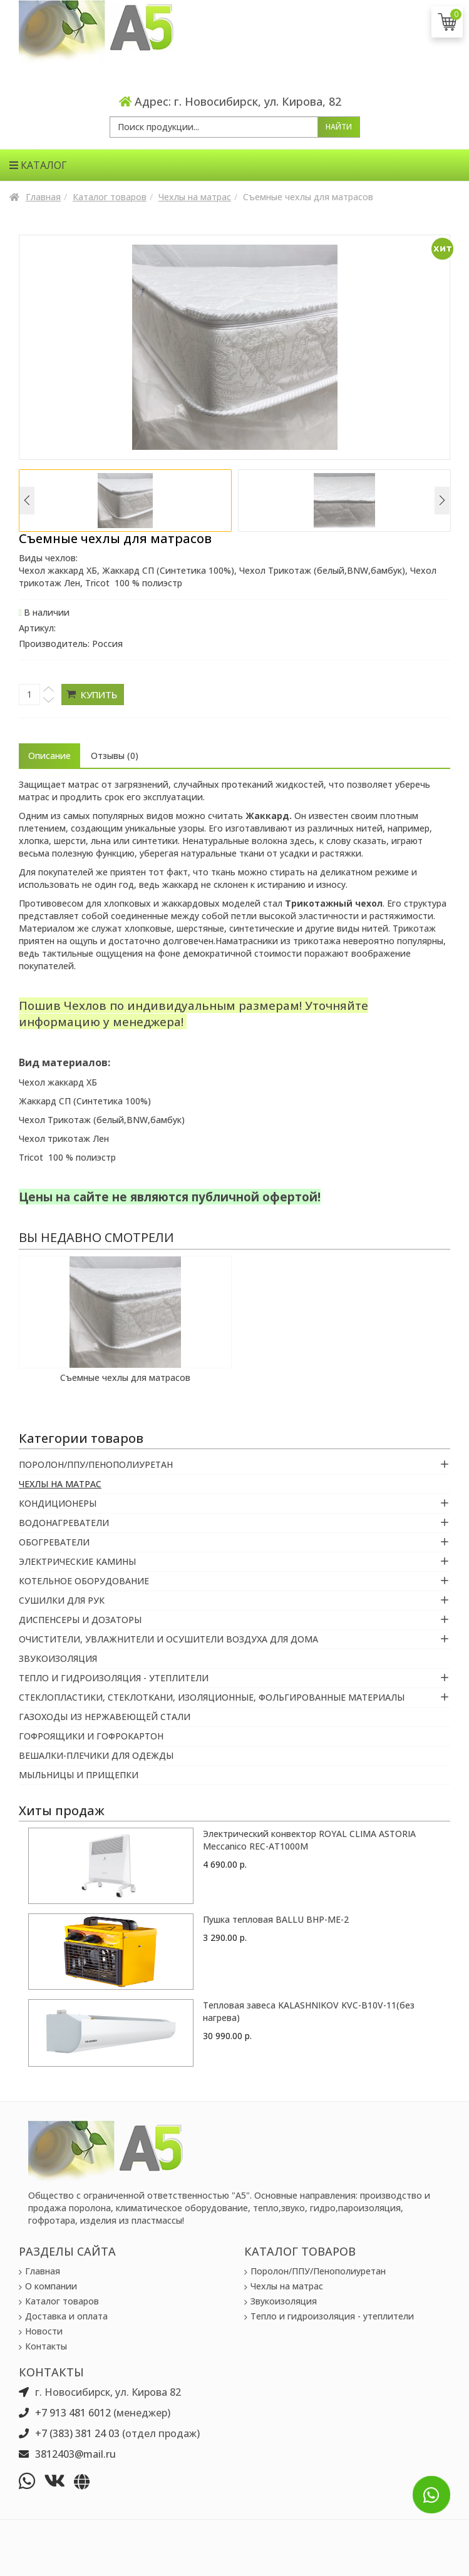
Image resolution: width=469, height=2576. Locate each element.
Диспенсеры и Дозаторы (80, 1620)
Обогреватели (54, 1542)
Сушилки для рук (62, 1600)
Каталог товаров (110, 197)
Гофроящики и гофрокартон (91, 1736)
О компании (51, 2286)
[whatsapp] (30, 2480)
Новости (44, 2331)
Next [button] (442, 500)
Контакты (46, 2346)
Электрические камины (77, 1561)
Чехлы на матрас (194, 197)
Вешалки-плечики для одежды (96, 1755)
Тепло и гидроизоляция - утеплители (114, 1678)
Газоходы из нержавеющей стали (104, 1717)
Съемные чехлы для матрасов (125, 1377)
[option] (125, 500)
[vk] (57, 2480)
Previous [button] (26, 500)
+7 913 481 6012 (73, 2413)
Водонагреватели (64, 1523)
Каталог (38, 165)
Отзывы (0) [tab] (114, 755)
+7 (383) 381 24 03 (77, 2433)
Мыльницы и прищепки (78, 1775)
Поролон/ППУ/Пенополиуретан (96, 1464)
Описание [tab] (49, 755)
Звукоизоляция (58, 1658)
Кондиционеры (57, 1503)
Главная (43, 197)
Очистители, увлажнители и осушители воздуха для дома (168, 1639)
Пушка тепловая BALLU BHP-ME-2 (276, 1919)
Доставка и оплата (66, 2316)
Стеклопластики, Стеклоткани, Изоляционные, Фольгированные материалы (212, 1697)
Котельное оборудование (84, 1581)
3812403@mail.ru (75, 2454)
